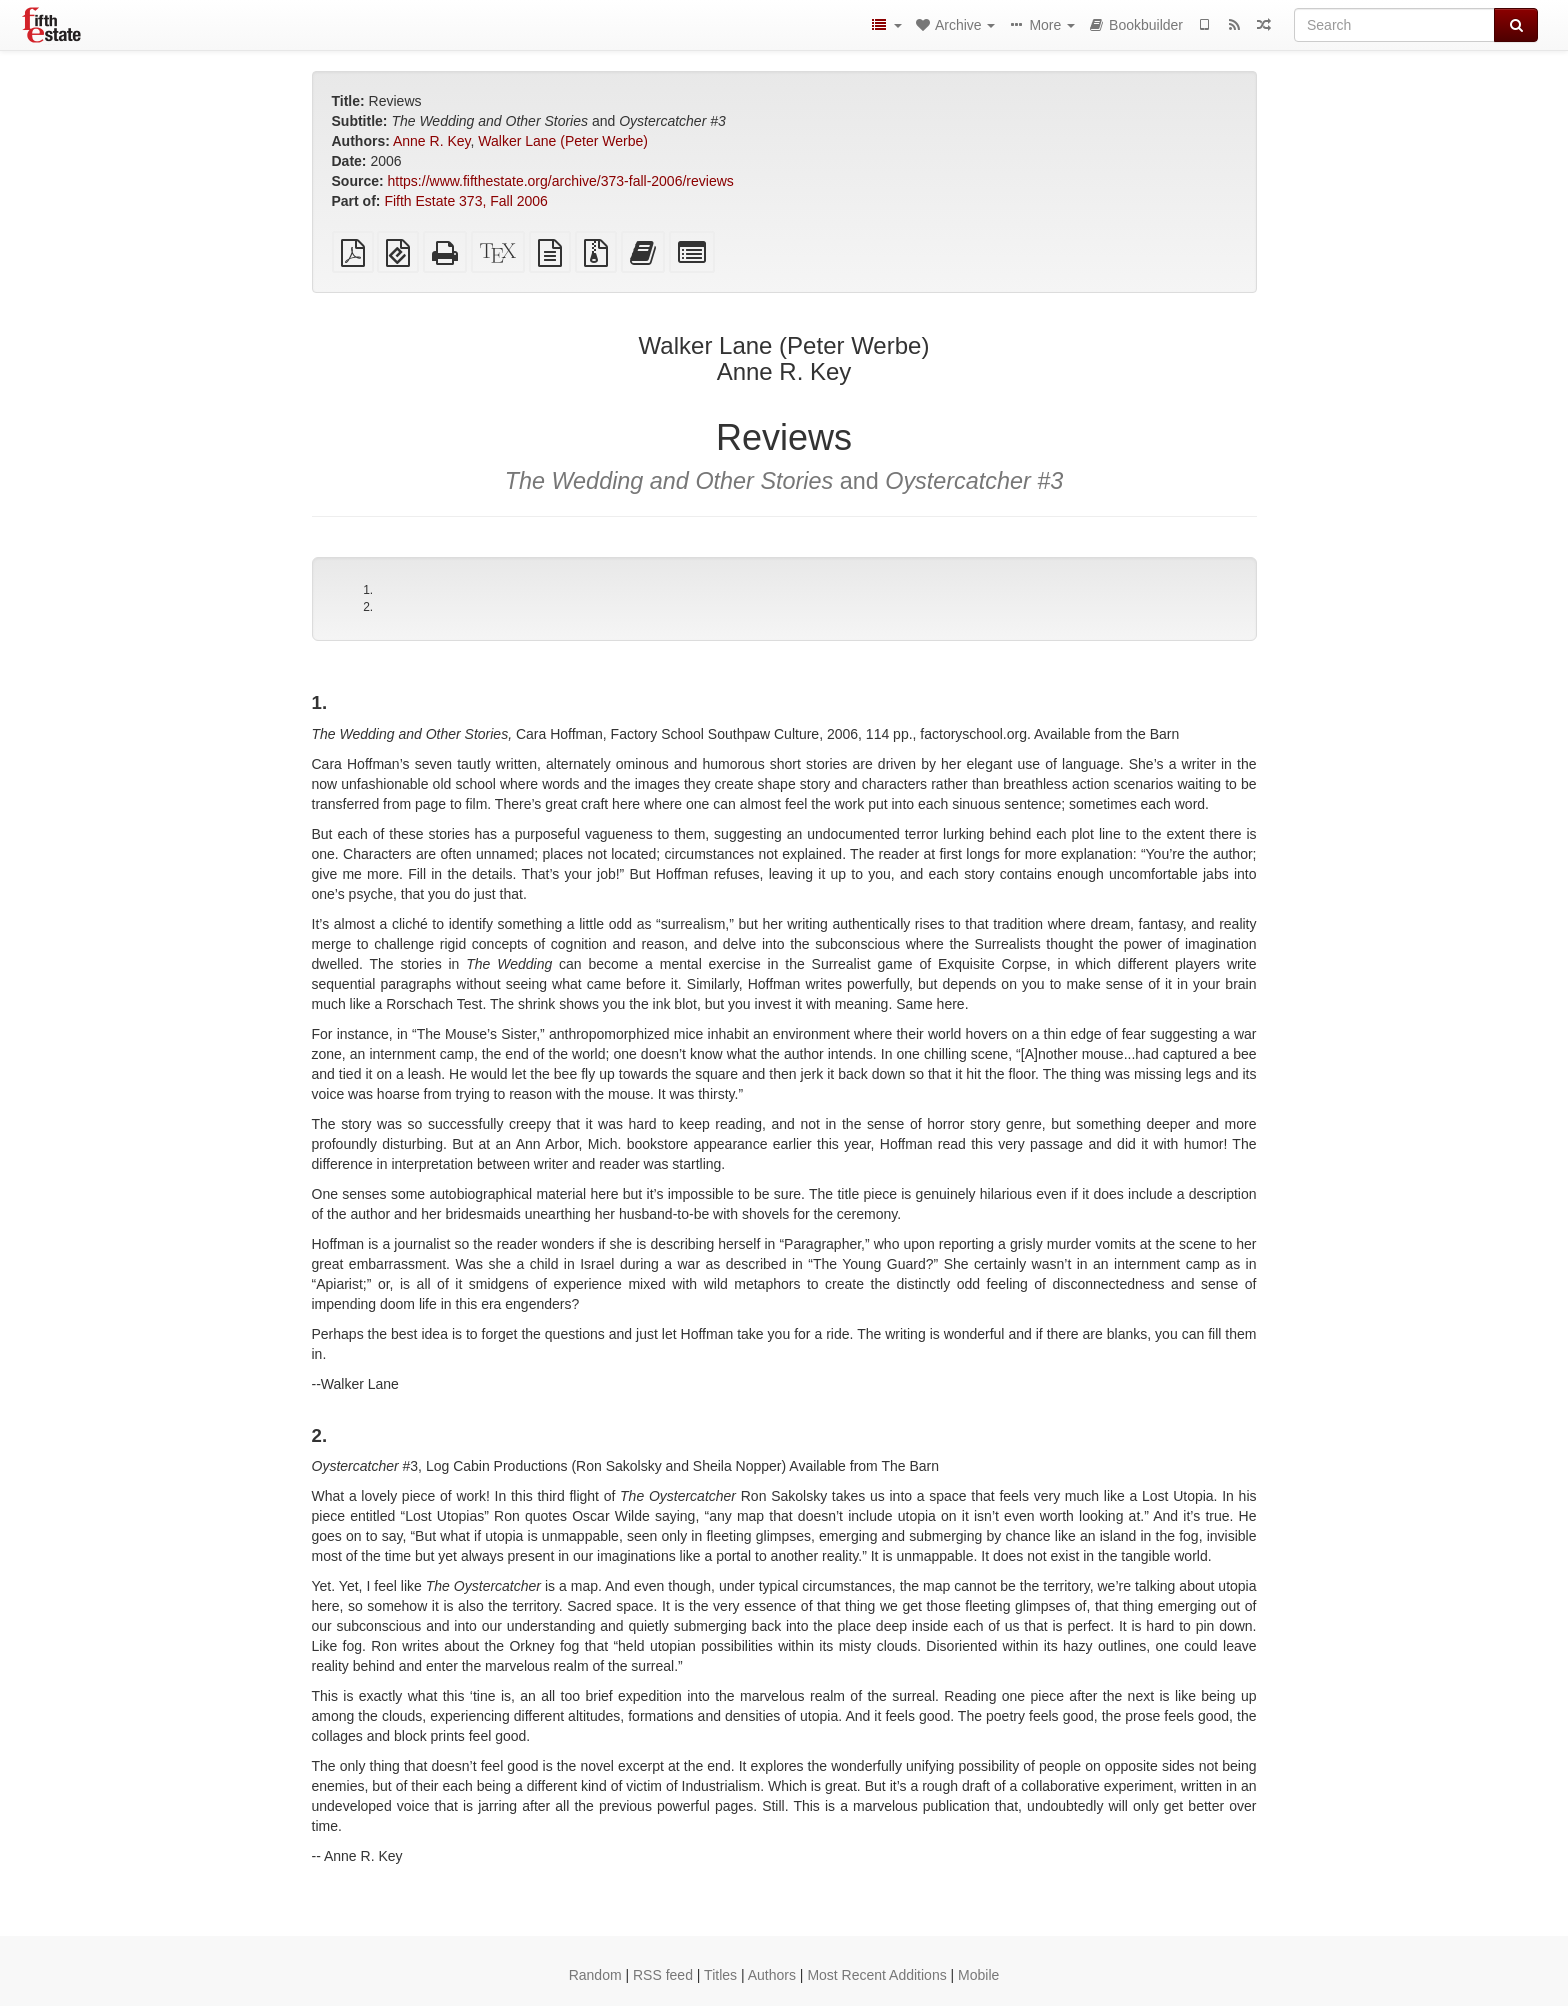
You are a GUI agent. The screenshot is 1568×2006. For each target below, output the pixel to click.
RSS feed (663, 1975)
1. (368, 590)
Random (595, 1975)
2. (368, 607)
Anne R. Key (432, 141)
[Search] (1394, 25)
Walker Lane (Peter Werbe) (563, 141)
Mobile (978, 1975)
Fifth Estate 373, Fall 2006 (465, 201)
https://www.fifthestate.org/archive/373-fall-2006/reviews (561, 181)
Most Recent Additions (876, 1975)
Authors (772, 1975)
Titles (720, 1975)
